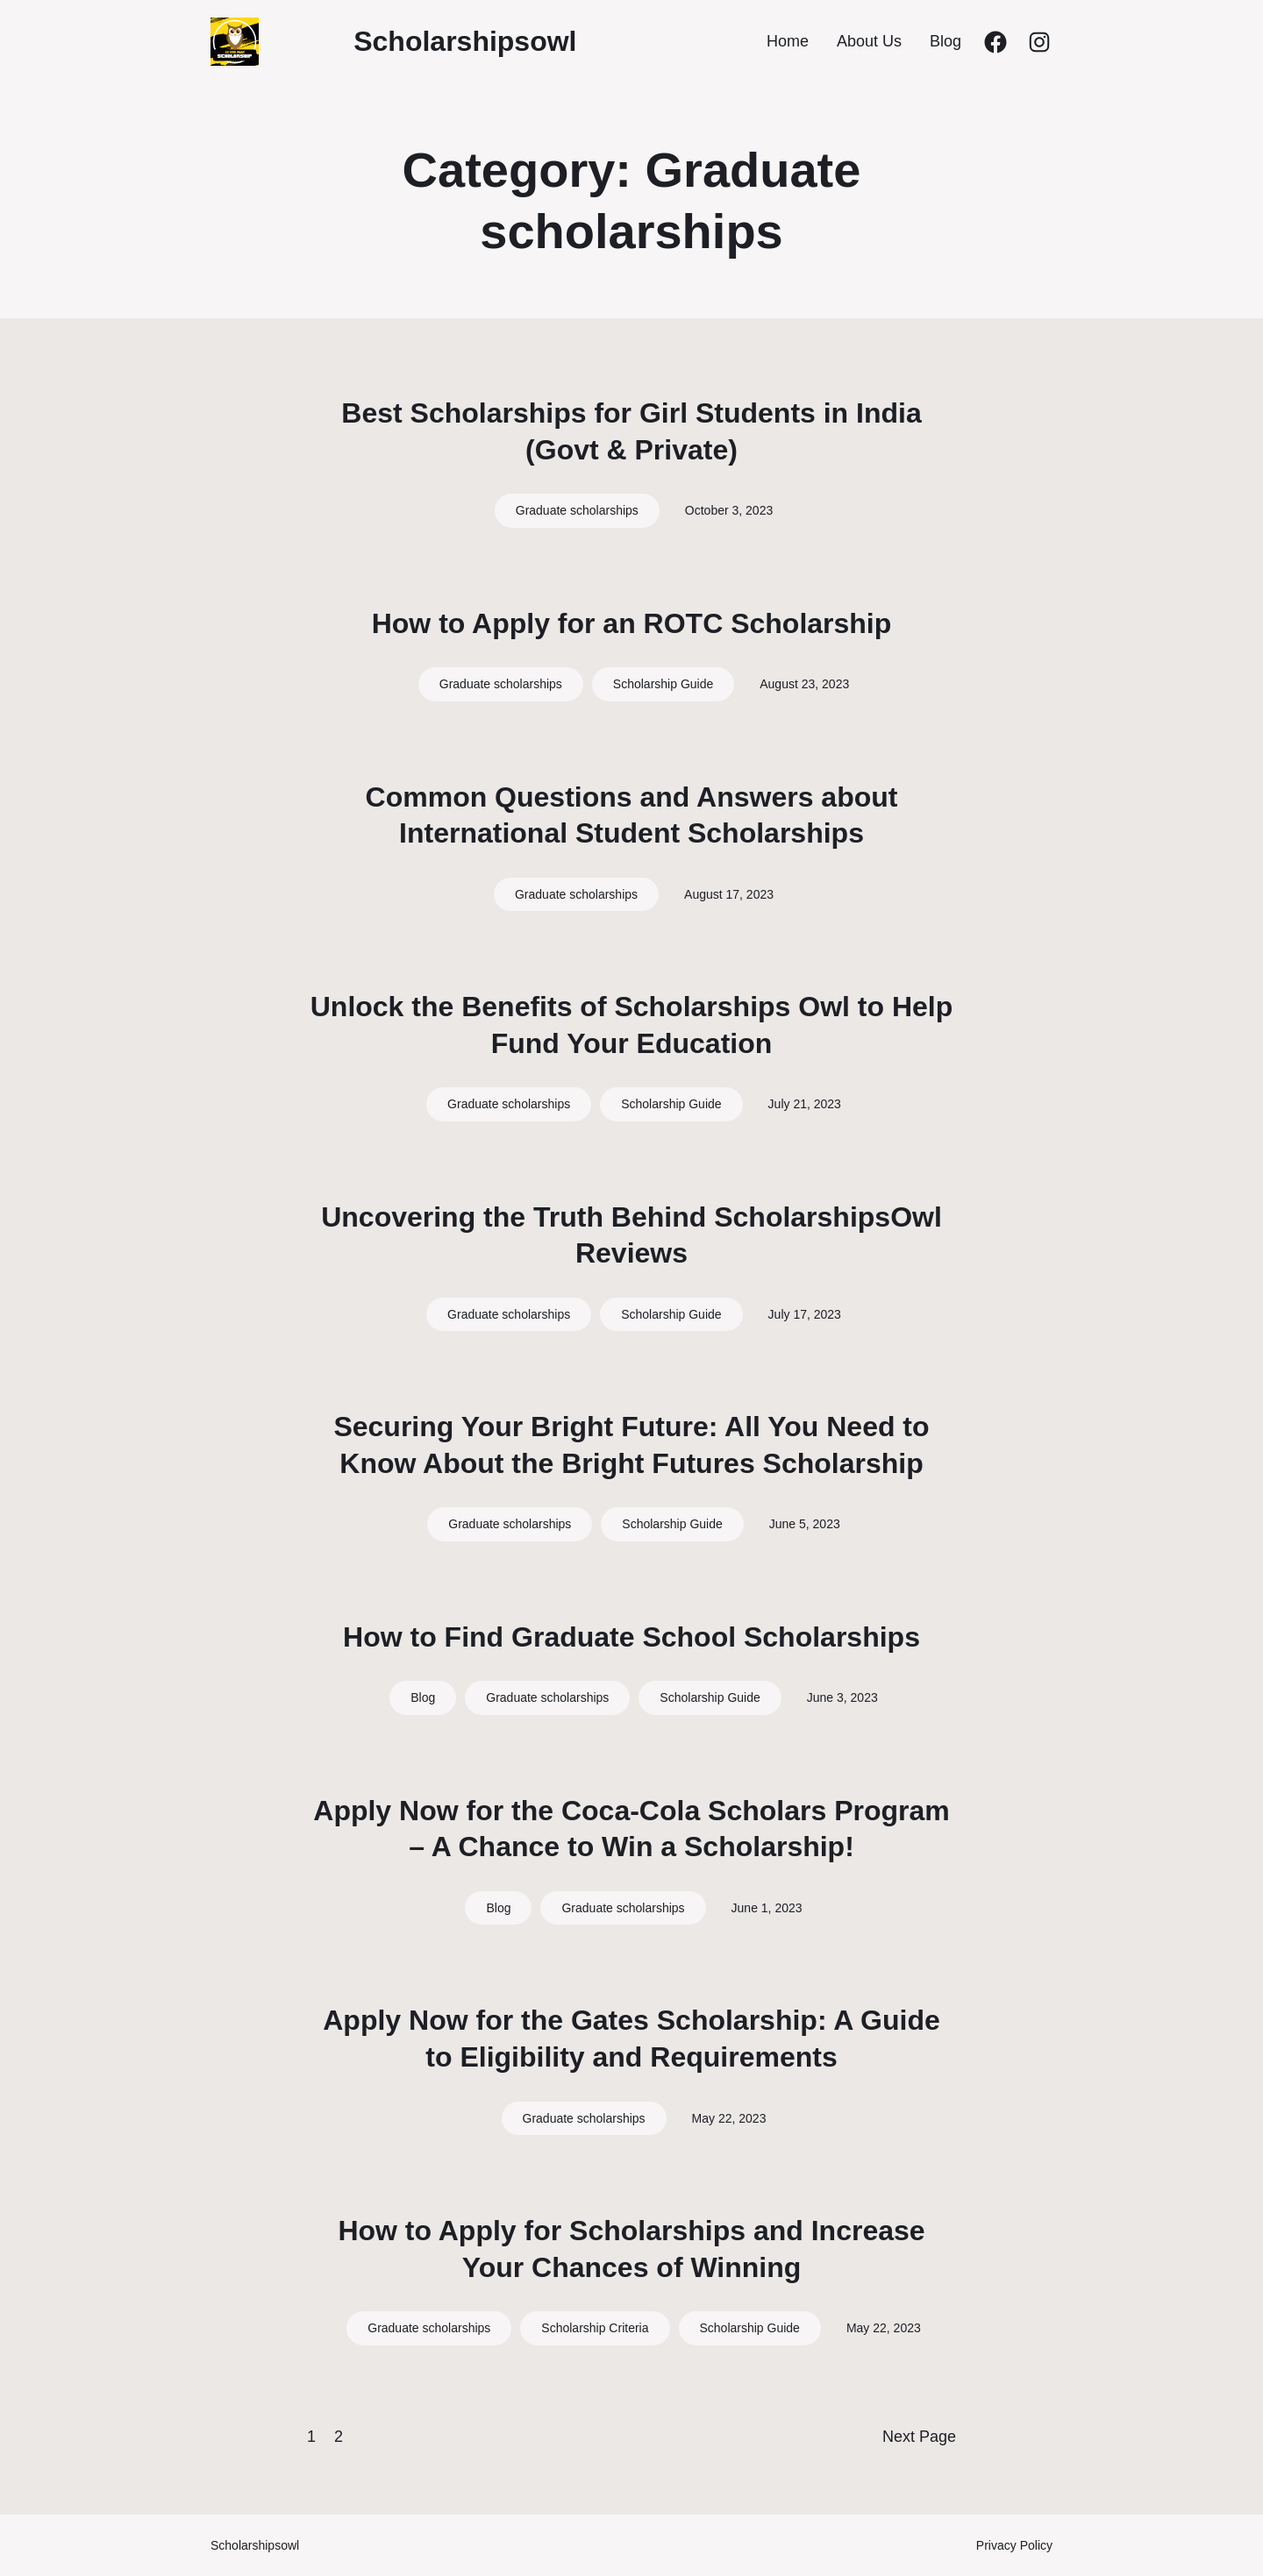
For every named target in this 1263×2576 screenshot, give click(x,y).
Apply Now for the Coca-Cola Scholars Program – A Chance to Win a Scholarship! (631, 1829)
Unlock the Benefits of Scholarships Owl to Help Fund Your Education (631, 1025)
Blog (422, 1697)
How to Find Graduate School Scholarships (631, 1637)
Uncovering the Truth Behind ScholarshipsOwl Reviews (631, 1235)
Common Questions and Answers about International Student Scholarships (632, 815)
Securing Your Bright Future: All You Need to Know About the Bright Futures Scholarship (631, 1445)
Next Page (919, 2436)
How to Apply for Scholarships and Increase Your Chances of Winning (631, 2249)
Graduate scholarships (577, 510)
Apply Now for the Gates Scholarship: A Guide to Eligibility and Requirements (631, 2038)
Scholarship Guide (663, 684)
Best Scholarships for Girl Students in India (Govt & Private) (631, 431)
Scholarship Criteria (594, 2328)
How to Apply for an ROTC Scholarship (632, 623)
